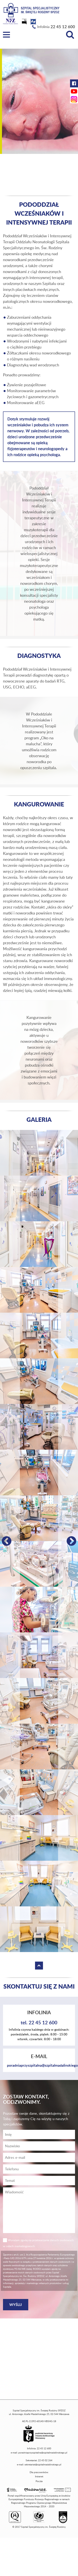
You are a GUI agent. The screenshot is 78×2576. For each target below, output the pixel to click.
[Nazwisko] (39, 2146)
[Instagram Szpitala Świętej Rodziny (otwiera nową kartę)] (74, 99)
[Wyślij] (15, 2304)
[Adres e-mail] (39, 2157)
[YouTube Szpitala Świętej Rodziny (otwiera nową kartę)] (74, 91)
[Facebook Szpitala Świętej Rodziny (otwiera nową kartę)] (74, 83)
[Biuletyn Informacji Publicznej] (24, 23)
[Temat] (39, 2180)
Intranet (39, 2476)
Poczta (39, 2481)
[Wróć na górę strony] (39, 1966)
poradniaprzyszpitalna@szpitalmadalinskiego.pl (42, 2452)
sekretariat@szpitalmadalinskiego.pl (42, 2464)
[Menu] (6, 35)
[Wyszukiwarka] (70, 35)
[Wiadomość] (39, 2169)
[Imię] (39, 2134)
